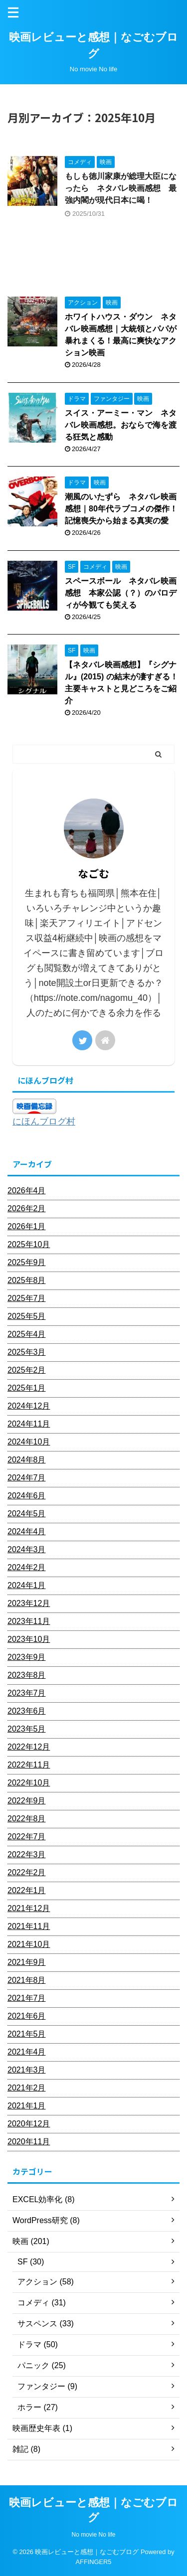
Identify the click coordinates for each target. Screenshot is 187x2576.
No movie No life (93, 2534)
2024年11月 (28, 1424)
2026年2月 (26, 1208)
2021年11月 (28, 1926)
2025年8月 (26, 1280)
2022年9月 (26, 1800)
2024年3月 (26, 1549)
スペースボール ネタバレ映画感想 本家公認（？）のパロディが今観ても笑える (121, 593)
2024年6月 (26, 1495)
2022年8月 (26, 1818)
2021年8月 (26, 1980)
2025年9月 (26, 1262)
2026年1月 (26, 1226)
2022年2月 (26, 1872)
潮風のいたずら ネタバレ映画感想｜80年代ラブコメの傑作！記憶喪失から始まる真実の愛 (121, 508)
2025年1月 (26, 1388)
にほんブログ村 (43, 1122)
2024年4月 (26, 1531)
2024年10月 (28, 1442)
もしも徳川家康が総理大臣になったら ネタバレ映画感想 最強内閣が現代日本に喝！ (121, 188)
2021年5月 (26, 2034)
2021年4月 (26, 2052)
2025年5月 (26, 1316)
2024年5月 (26, 1513)
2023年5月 (26, 1729)
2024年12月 (28, 1406)
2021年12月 (28, 1908)
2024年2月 (26, 1567)
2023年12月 (28, 1603)
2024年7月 (26, 1477)
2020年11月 (28, 2141)
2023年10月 (28, 1639)
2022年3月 (26, 1854)
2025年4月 (26, 1334)
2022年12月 (28, 1747)
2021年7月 (26, 1998)
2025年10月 (28, 1244)
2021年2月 (26, 2088)
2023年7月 (26, 1693)
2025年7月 (26, 1298)
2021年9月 (26, 1962)
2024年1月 (26, 1585)
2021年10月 (28, 1944)
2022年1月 (26, 1890)
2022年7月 (26, 1836)
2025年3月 (26, 1352)
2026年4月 (26, 1190)
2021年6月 (26, 2016)
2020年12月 (28, 2123)
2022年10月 (28, 1782)
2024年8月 (26, 1459)
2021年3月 (26, 2070)
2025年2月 (26, 1370)
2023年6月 (26, 1711)
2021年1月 (26, 2105)
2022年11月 (28, 1765)
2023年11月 (28, 1621)
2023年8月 (26, 1675)
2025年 (45, 99)
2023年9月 (26, 1657)
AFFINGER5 (94, 2562)
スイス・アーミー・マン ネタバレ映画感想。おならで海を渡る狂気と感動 (121, 425)
